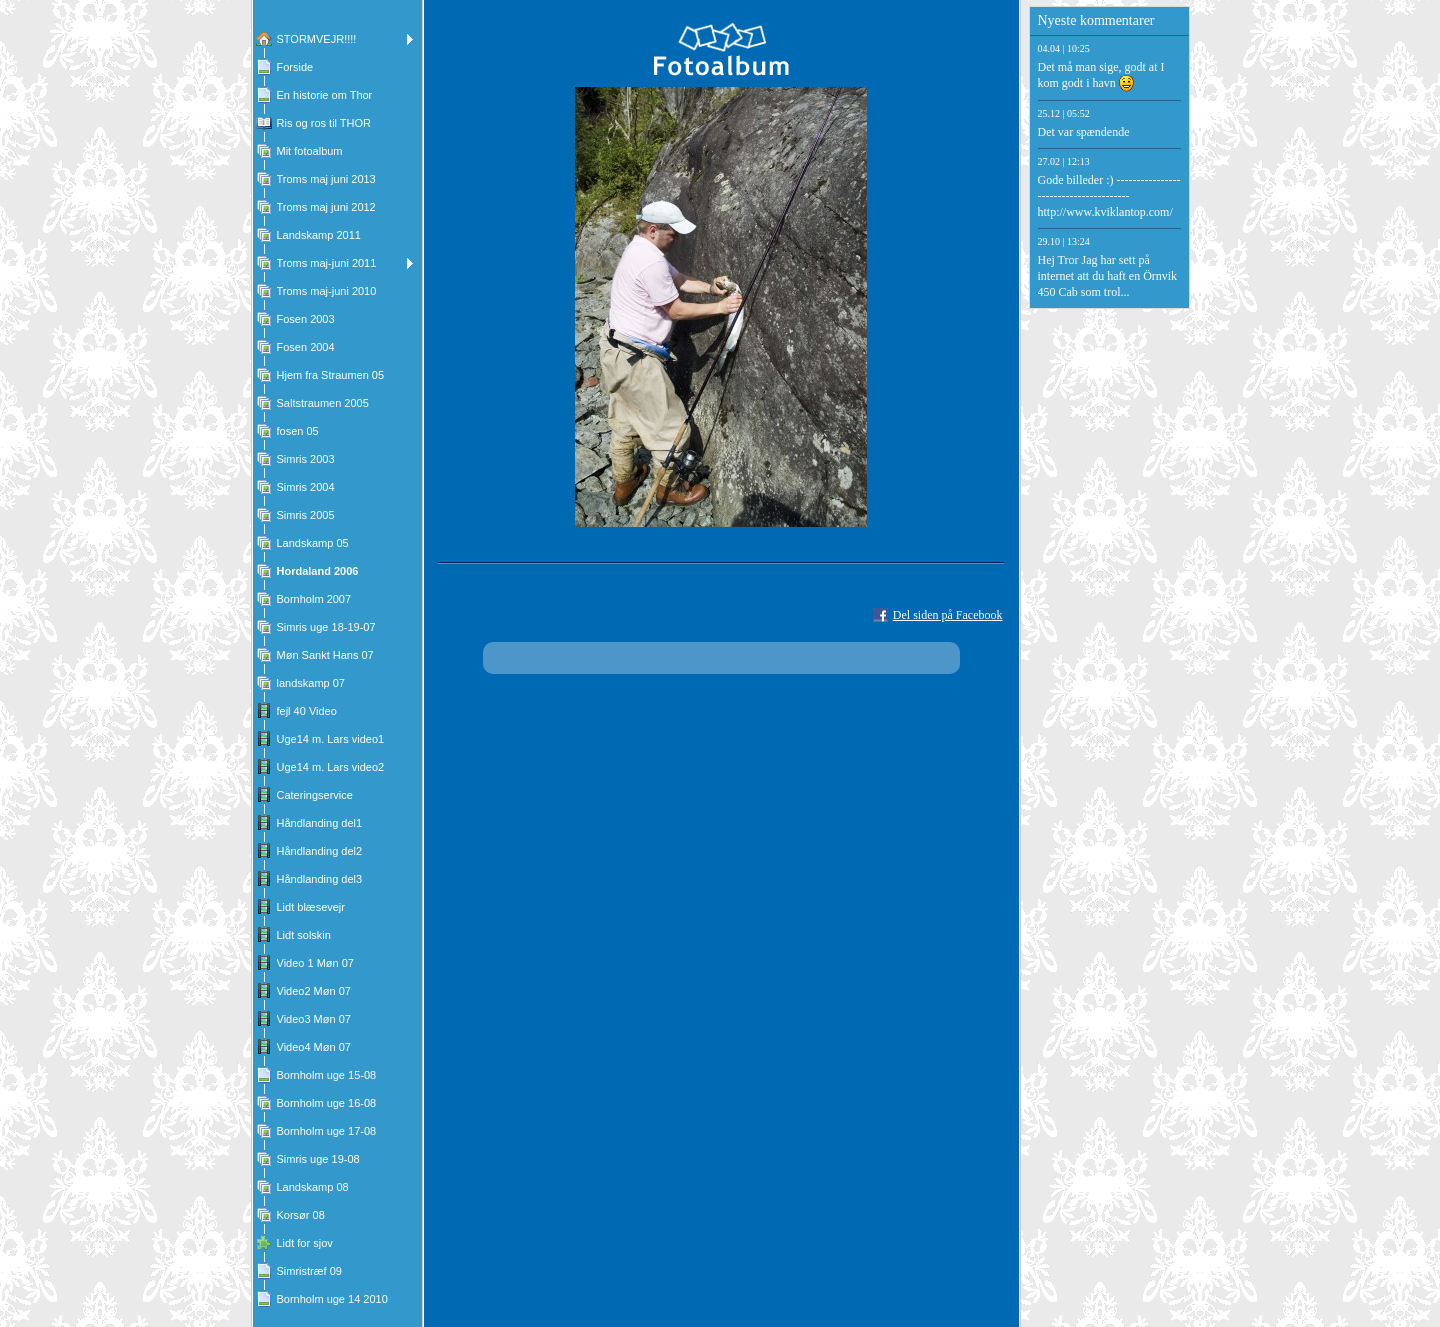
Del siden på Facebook (948, 615)
